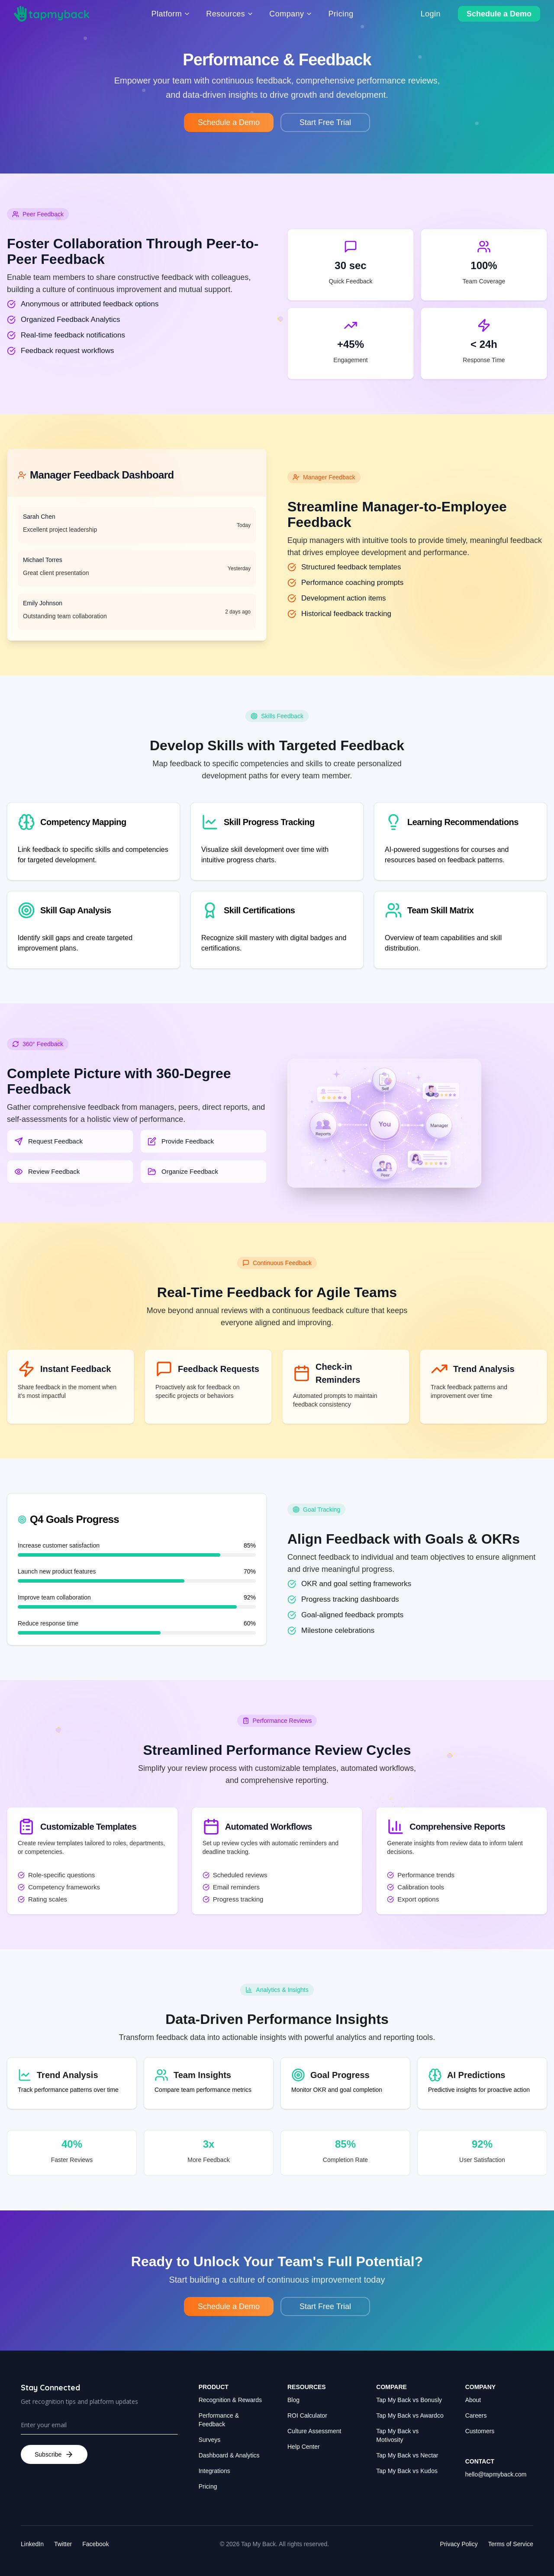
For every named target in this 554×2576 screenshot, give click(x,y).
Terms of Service (510, 2544)
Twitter (63, 2544)
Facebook (95, 2544)
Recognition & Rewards (230, 2399)
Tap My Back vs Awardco (409, 2415)
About (473, 2399)
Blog (293, 2399)
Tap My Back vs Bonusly (409, 2399)
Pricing (208, 2486)
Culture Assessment (314, 2431)
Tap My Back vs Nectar (407, 2455)
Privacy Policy (459, 2544)
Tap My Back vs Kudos (407, 2470)
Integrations (214, 2470)
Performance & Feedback (219, 2420)
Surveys (210, 2439)
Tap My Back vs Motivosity (397, 2435)
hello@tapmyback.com (496, 2474)
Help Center (303, 2446)
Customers (480, 2431)
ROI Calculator (307, 2415)
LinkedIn (32, 2544)
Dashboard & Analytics (229, 2455)
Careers (476, 2415)
